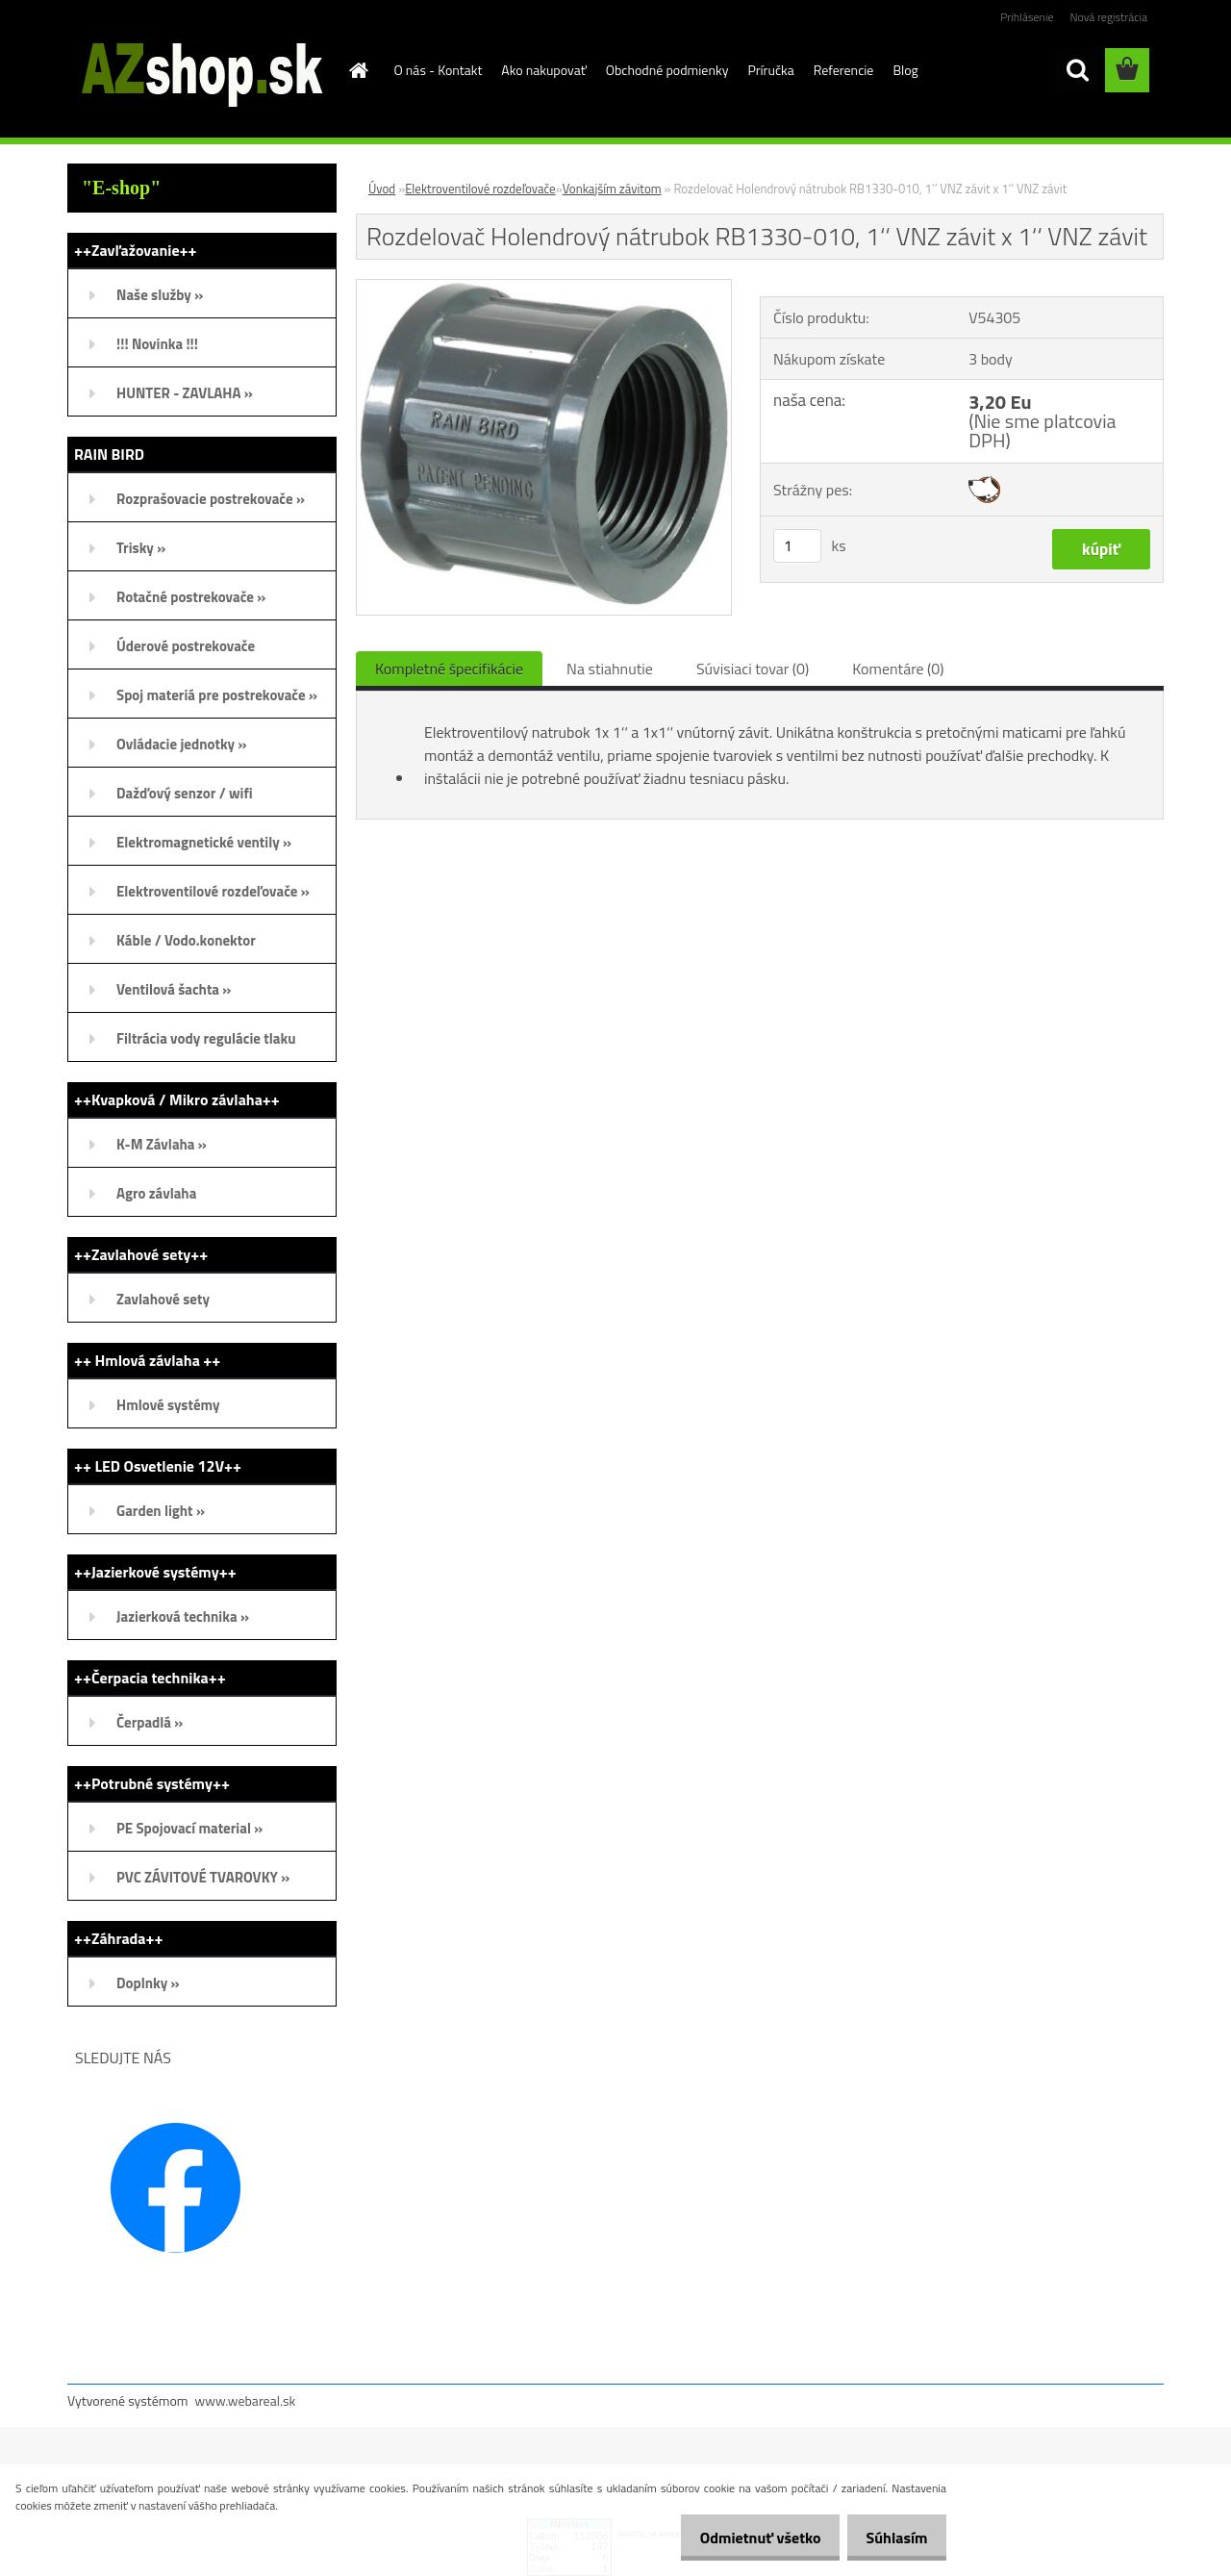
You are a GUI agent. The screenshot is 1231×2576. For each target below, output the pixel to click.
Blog (904, 70)
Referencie (844, 70)
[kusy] (797, 546)
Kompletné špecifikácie (449, 668)
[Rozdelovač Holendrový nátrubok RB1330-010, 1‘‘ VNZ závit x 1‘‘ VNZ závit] (544, 287)
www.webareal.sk (245, 2400)
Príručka (770, 70)
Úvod (381, 188)
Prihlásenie (1026, 17)
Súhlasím (891, 2537)
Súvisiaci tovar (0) (752, 668)
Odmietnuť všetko (744, 2537)
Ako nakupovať (543, 70)
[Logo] (199, 71)
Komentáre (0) (897, 668)
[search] (1077, 70)
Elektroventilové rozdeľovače (480, 188)
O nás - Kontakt (438, 70)
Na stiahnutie (609, 668)
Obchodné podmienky (667, 70)
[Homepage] (358, 70)
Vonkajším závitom (612, 188)
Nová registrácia (1108, 17)
